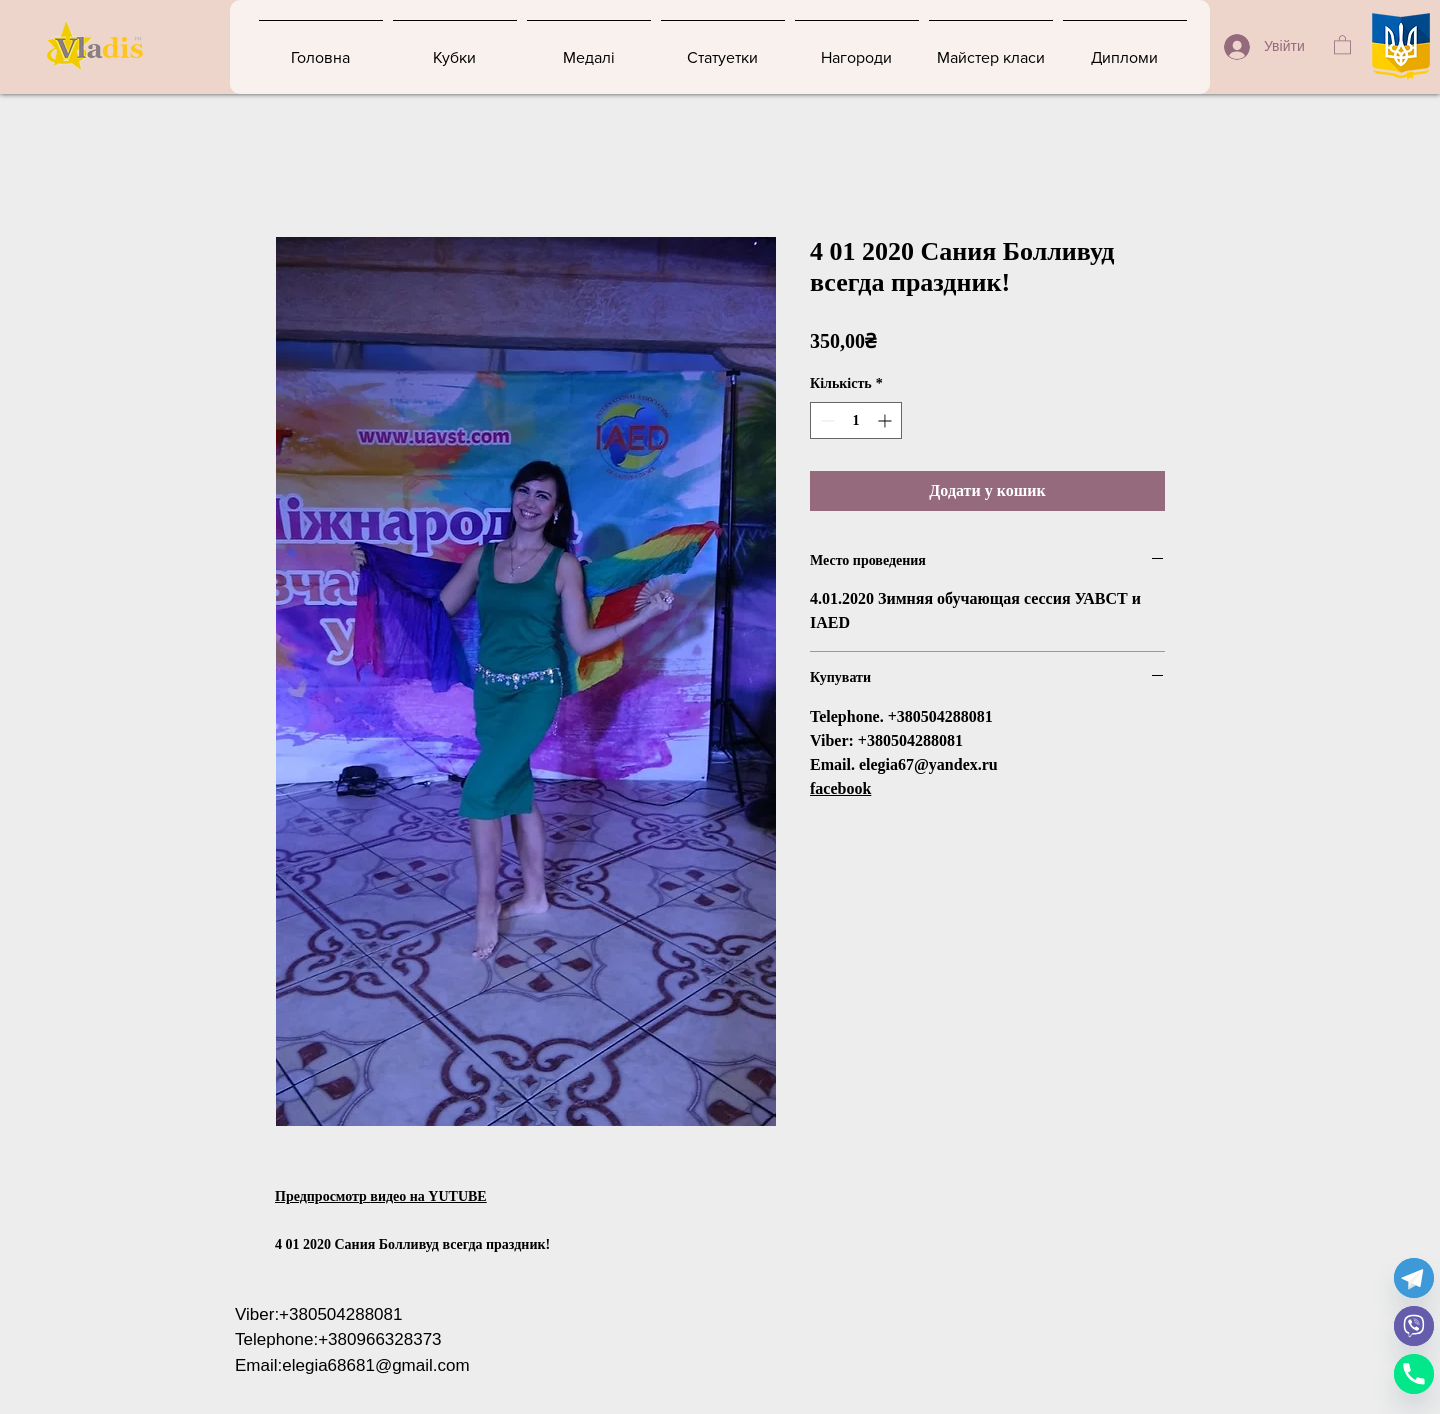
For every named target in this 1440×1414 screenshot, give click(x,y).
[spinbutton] (856, 420)
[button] (1342, 44)
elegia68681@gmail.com (375, 1365)
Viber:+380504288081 (319, 1314)
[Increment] (886, 420)
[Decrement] (825, 420)
